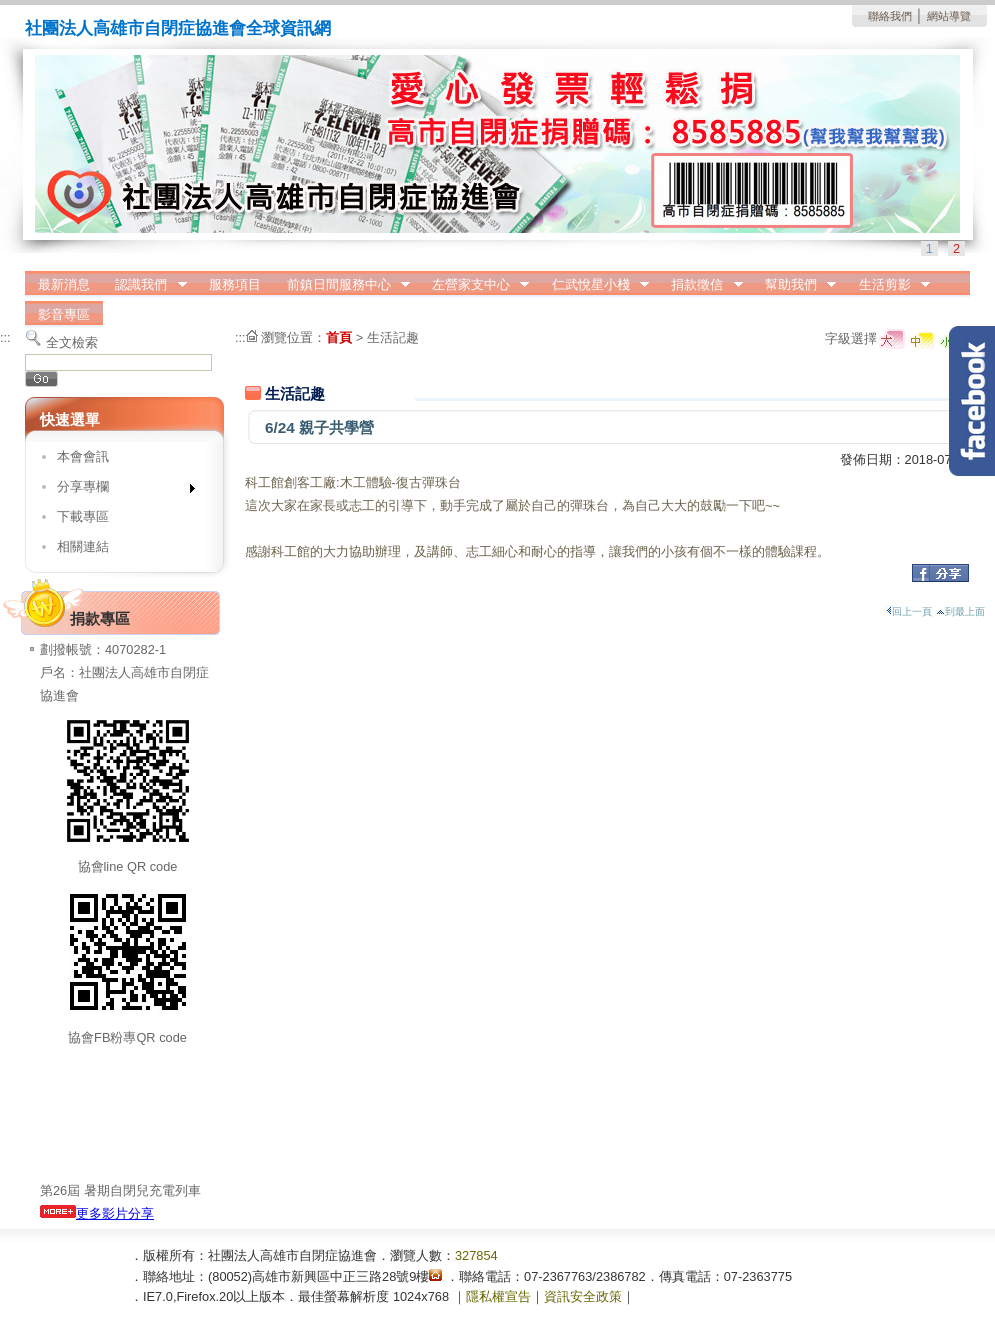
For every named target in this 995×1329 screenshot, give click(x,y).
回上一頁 (909, 611)
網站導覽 (949, 16)
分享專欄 (119, 490)
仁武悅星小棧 (594, 285)
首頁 (339, 337)
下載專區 (83, 516)
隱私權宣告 (498, 1296)
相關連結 (83, 546)
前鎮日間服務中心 (342, 285)
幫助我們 (794, 285)
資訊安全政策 (583, 1296)
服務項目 (235, 284)
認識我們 (145, 285)
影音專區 (64, 314)
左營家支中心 (474, 285)
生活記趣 (393, 337)
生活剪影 (888, 285)
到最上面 (960, 611)
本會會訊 (83, 456)
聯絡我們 (890, 16)
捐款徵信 (701, 285)
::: (5, 337)
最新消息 (64, 284)
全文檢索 (72, 342)
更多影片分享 (97, 1213)
